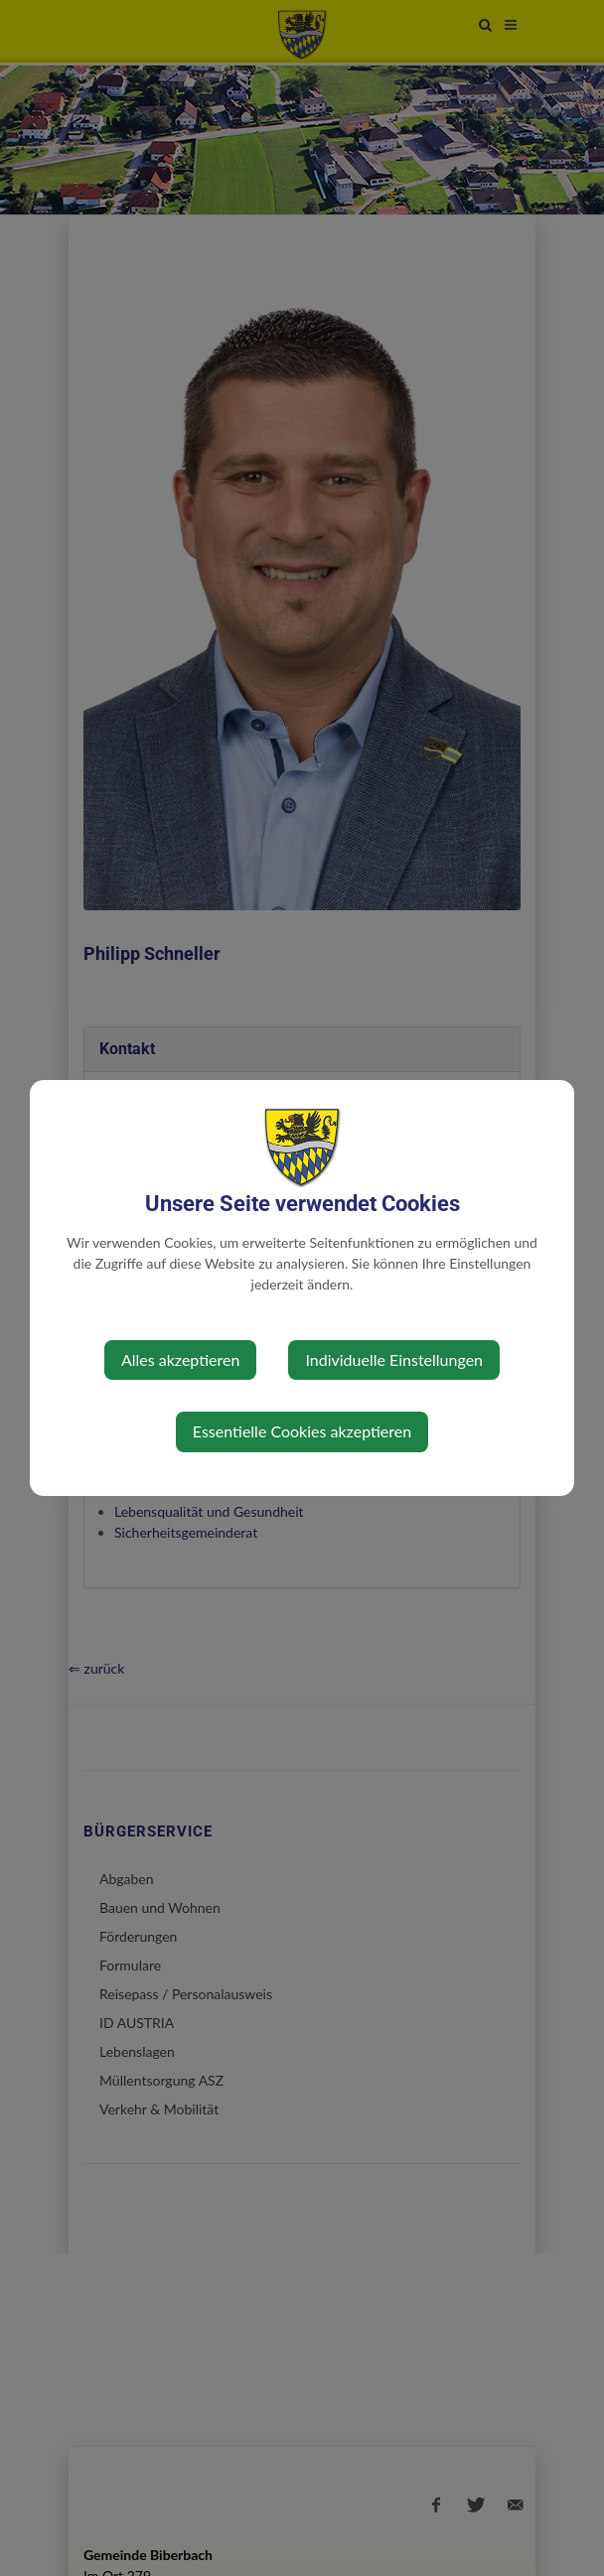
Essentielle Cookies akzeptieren (302, 1431)
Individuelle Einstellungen (394, 1359)
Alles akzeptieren (180, 1359)
